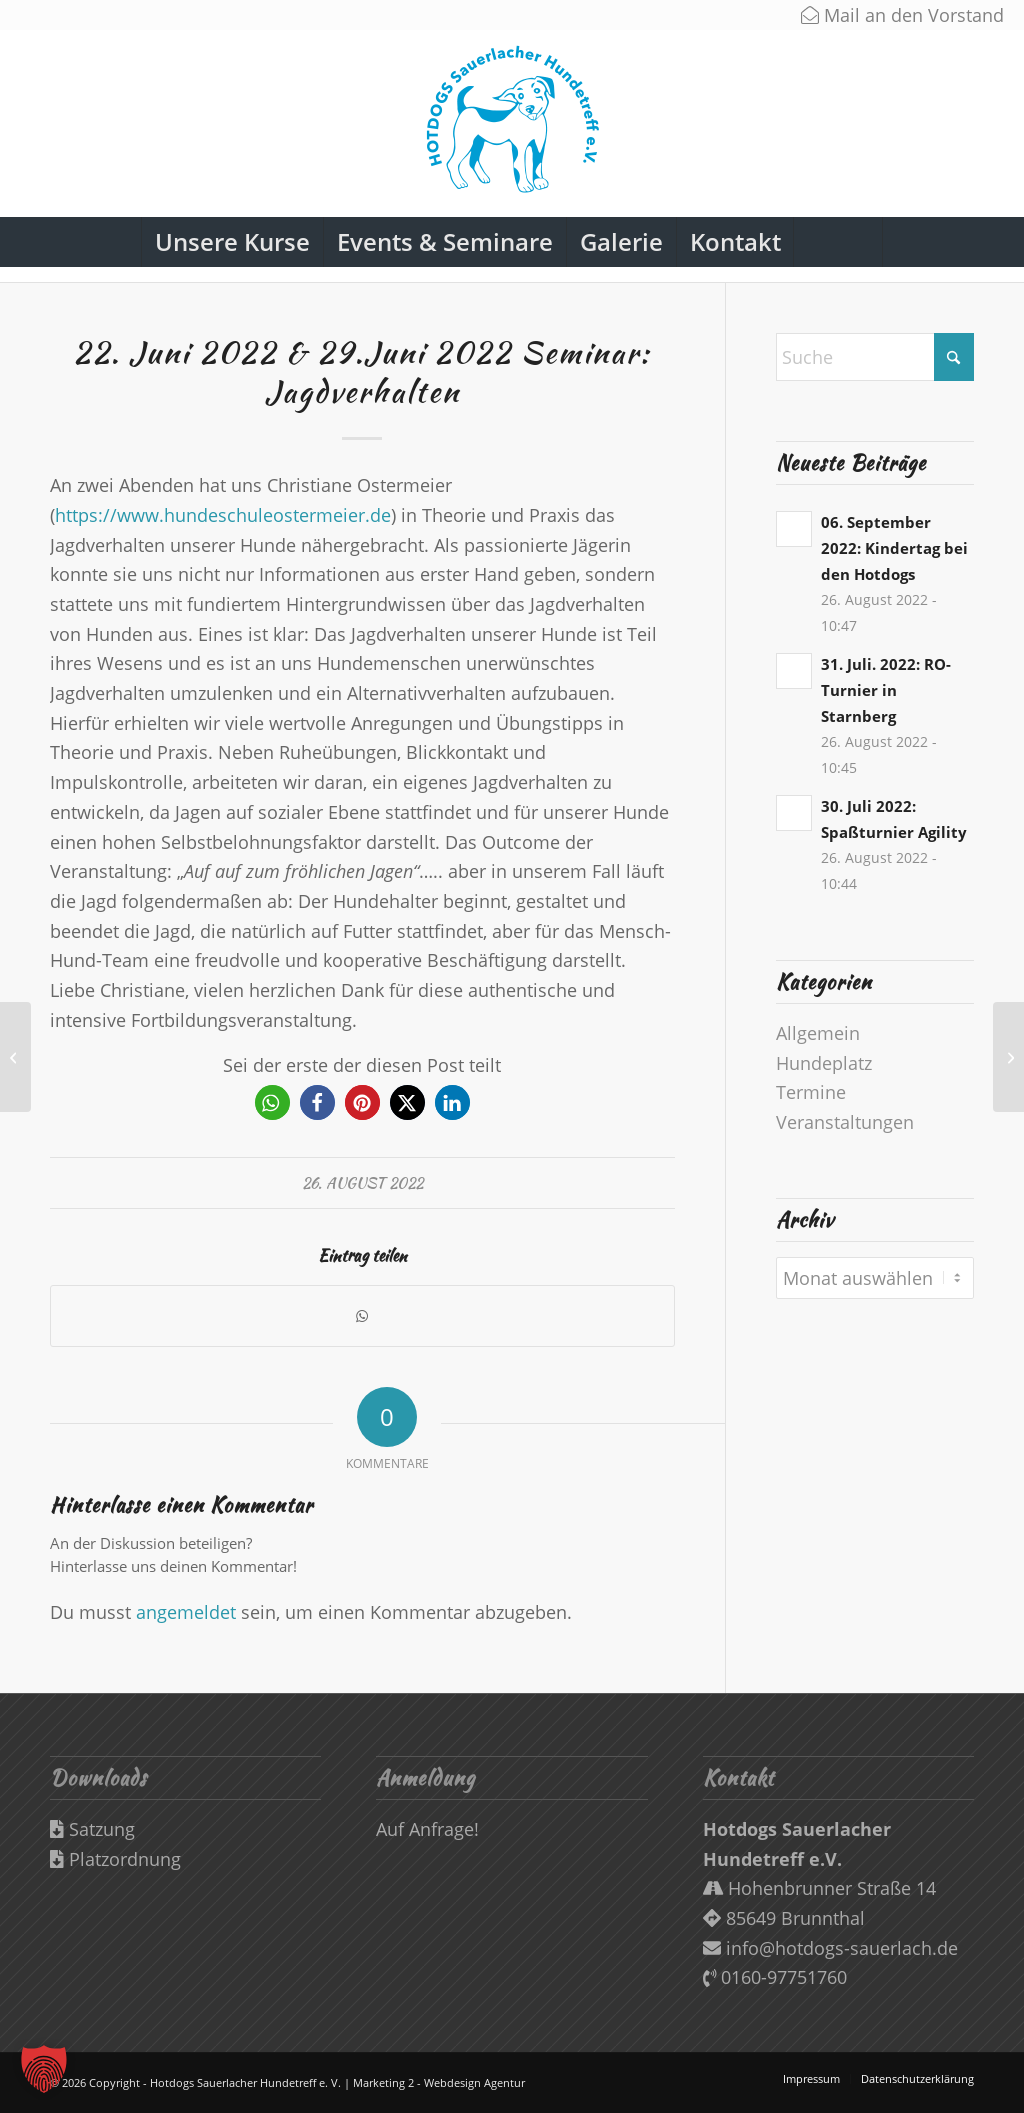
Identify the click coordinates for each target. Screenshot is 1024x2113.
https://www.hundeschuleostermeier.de (223, 515)
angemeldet (186, 1612)
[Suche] (838, 242)
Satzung (92, 1829)
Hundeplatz (824, 1063)
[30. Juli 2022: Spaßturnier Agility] (1008, 1057)
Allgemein (818, 1033)
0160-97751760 (775, 1977)
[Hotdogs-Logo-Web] (512, 128)
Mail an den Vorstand (902, 15)
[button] (272, 1102)
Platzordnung (115, 1859)
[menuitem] (232, 242)
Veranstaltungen (845, 1122)
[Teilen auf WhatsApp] (362, 1316)
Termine (811, 1092)
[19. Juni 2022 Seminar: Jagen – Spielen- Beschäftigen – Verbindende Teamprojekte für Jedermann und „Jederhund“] (15, 1057)
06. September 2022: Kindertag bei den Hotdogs (894, 548)
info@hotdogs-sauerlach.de (830, 1948)
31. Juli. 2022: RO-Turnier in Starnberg (886, 690)
